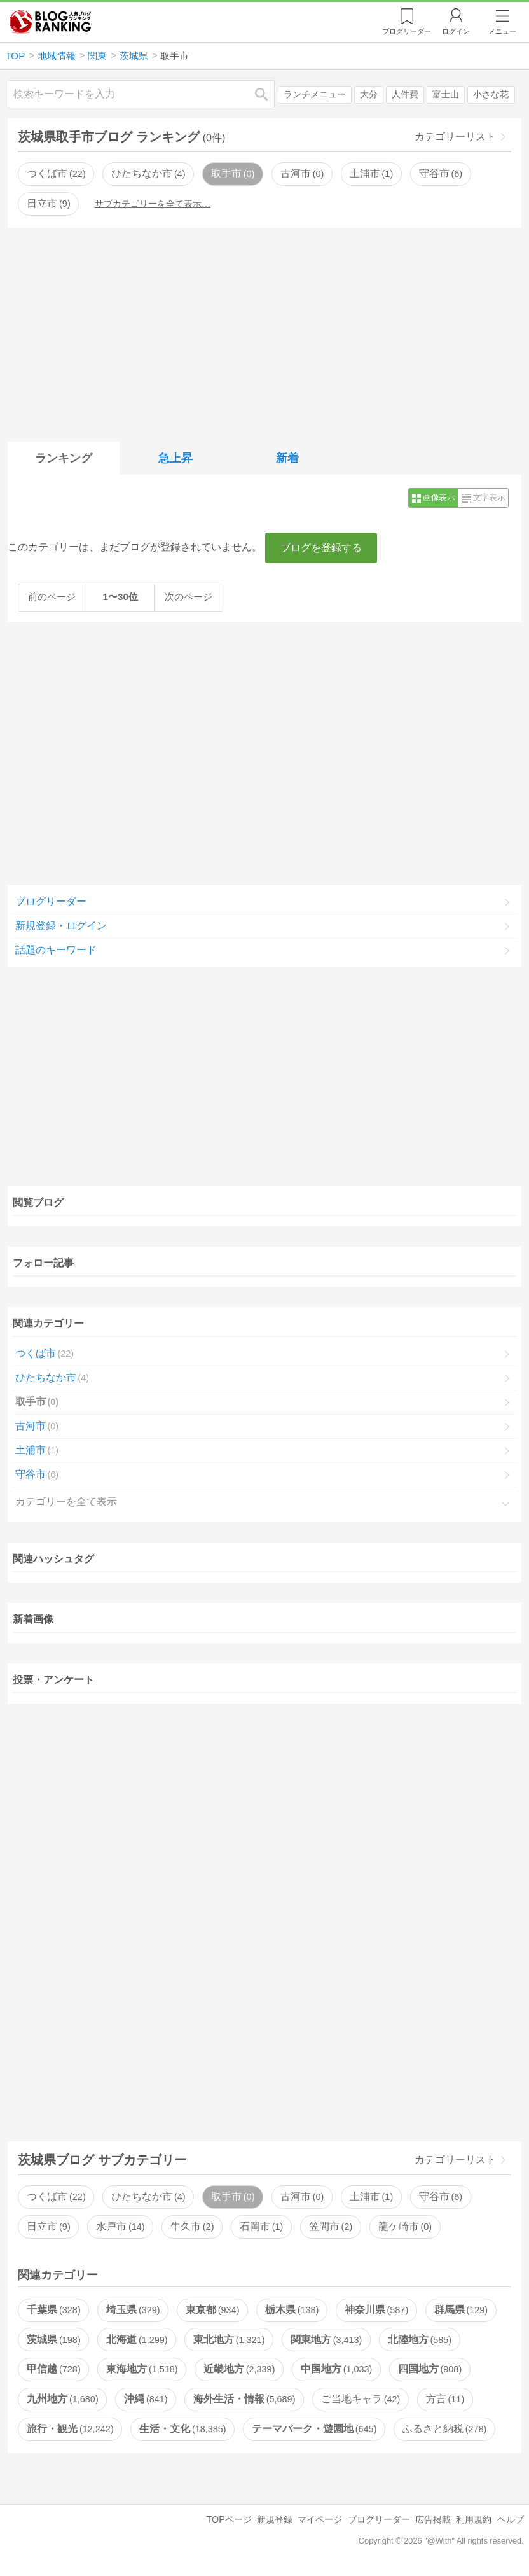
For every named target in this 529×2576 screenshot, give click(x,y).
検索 (267, 94)
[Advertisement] (264, 332)
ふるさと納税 (444, 2428)
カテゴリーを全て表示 (66, 1501)
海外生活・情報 (244, 2398)
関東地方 (326, 2339)
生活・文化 (182, 2428)
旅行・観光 (70, 2428)
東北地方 (228, 2339)
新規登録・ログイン (61, 925)
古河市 (302, 173)
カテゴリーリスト (455, 136)
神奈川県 (376, 2309)
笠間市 (330, 2226)
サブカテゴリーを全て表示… (152, 204)
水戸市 (120, 2226)
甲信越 (53, 2368)
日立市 (48, 203)
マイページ (320, 2519)
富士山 (445, 94)
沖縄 (145, 2398)
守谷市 (440, 173)
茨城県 (53, 2339)
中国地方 (336, 2368)
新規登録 (274, 2519)
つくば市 (56, 173)
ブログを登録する (321, 547)
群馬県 (461, 2309)
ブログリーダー (50, 901)
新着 (287, 458)
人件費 (405, 94)
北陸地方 (419, 2339)
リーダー (406, 31)
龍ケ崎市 (405, 2226)
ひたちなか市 (148, 173)
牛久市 (192, 2226)
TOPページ (228, 2519)
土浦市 (371, 173)
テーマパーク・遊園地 (314, 2428)
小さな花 (491, 94)
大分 (369, 94)
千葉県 (53, 2309)
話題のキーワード (56, 949)
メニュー (502, 31)
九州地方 (62, 2398)
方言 (445, 2398)
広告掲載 (433, 2519)
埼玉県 (133, 2309)
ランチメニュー (315, 94)
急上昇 (175, 458)
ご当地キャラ (360, 2398)
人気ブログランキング (50, 21)
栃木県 (292, 2309)
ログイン (456, 31)
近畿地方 (239, 2368)
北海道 (136, 2339)
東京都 (212, 2309)
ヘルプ (510, 2519)
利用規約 (473, 2519)
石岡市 (261, 2226)
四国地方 (430, 2368)
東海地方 (141, 2368)
